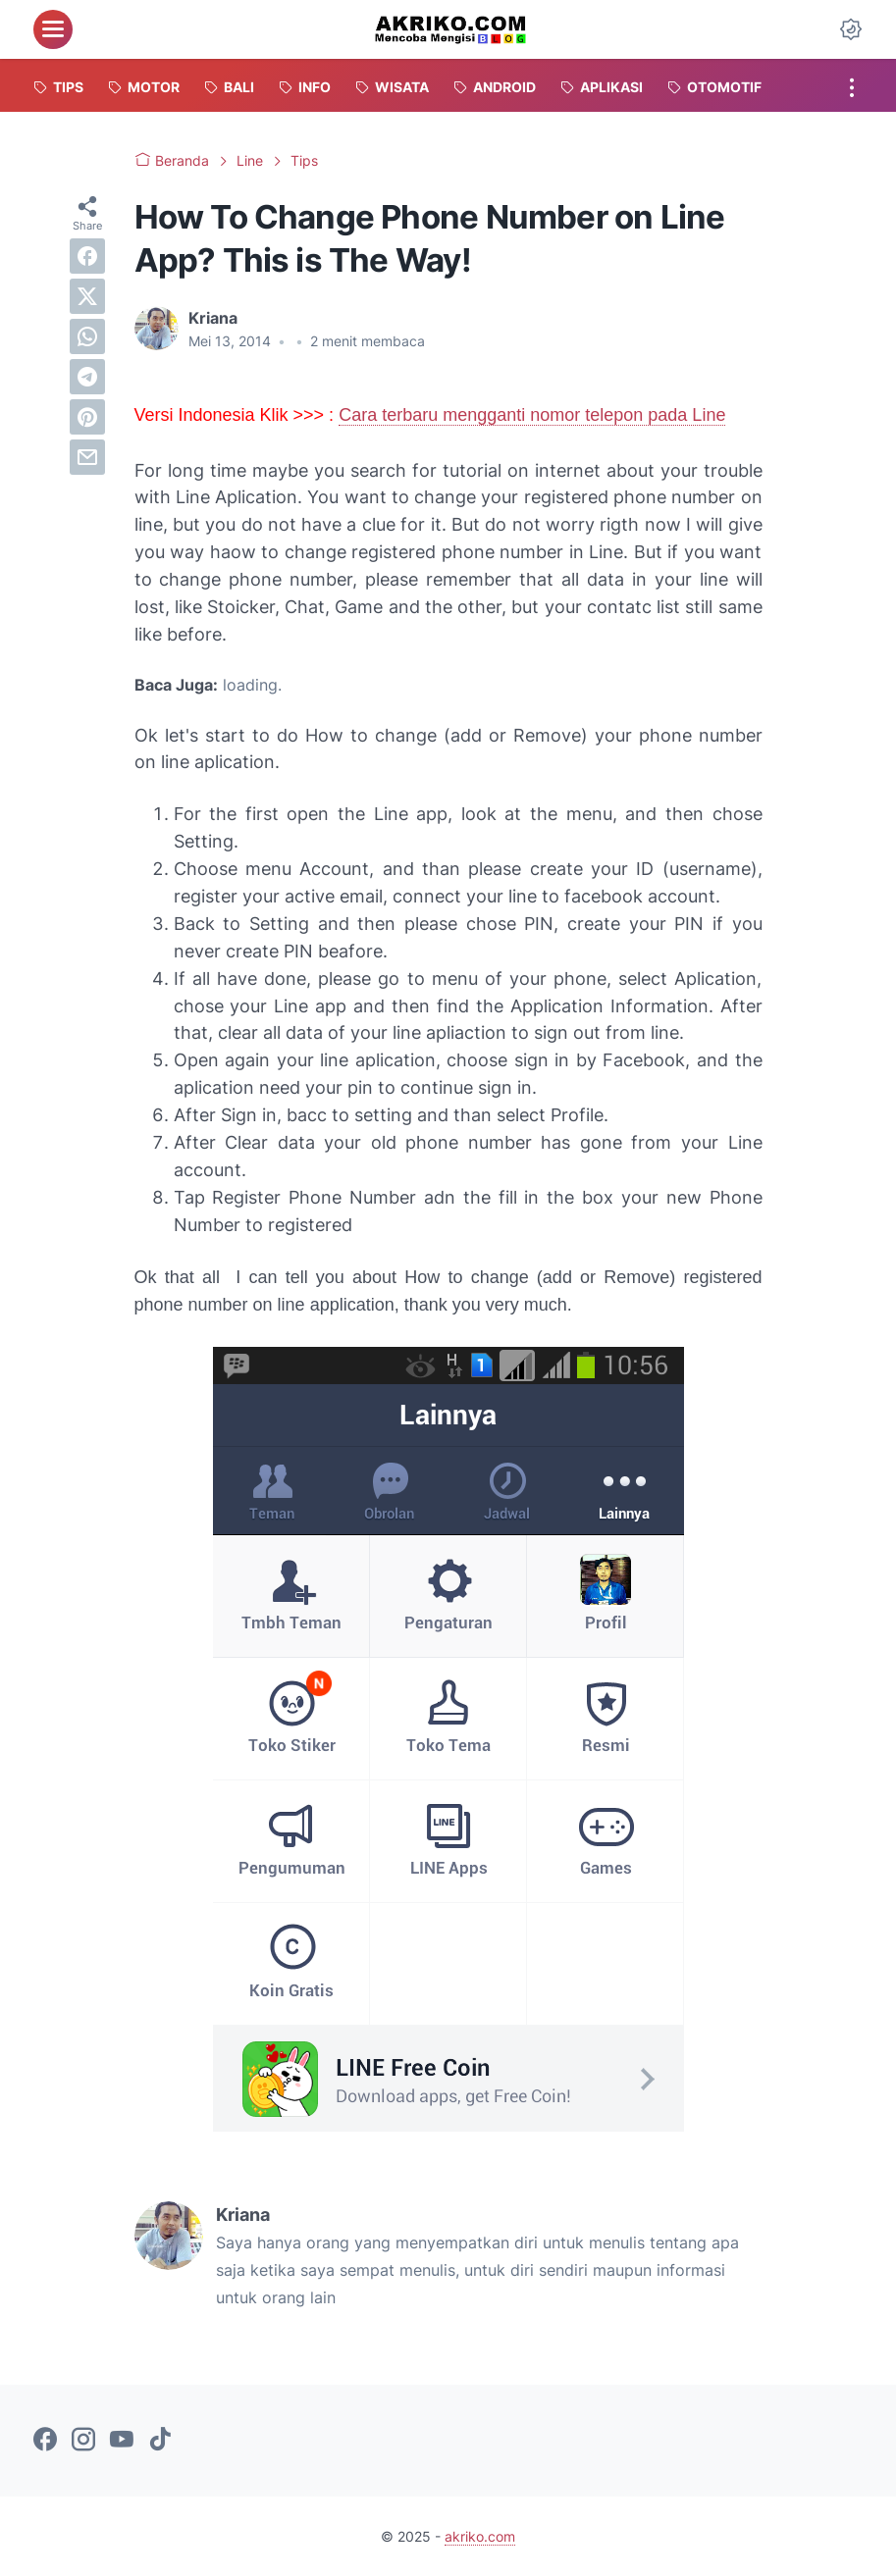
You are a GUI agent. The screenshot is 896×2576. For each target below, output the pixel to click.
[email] (87, 457)
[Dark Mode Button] (851, 29)
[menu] (53, 29)
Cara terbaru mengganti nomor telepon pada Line (532, 415)
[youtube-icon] (121, 2440)
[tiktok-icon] (160, 2440)
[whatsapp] (87, 336)
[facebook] (87, 256)
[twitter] (87, 296)
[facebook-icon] (45, 2440)
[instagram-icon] (83, 2440)
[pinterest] (87, 417)
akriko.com (480, 2536)
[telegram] (87, 376)
